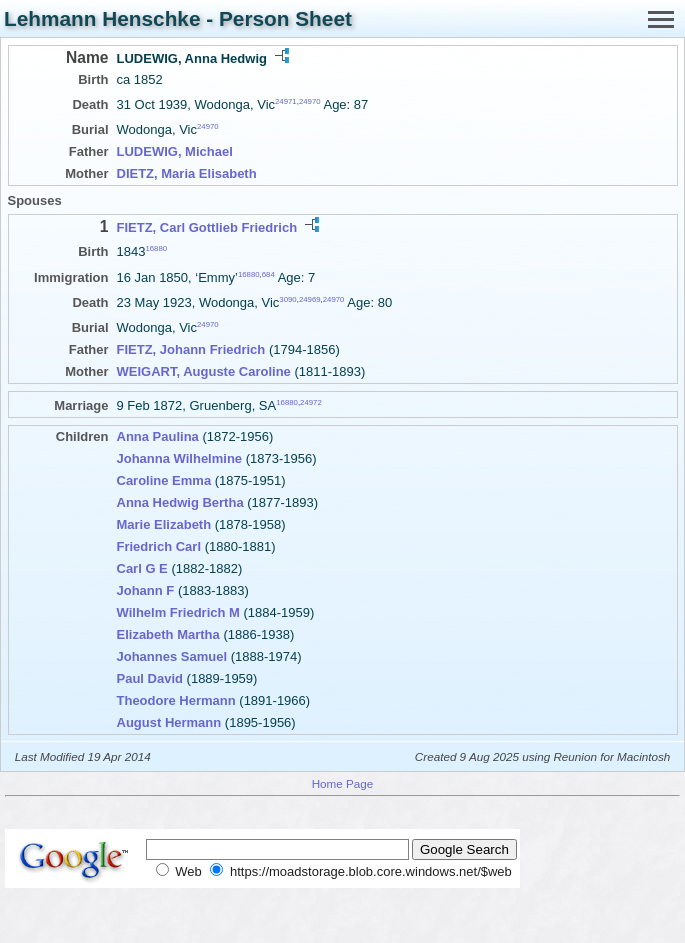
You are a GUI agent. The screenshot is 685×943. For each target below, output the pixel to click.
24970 (310, 101)
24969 (310, 299)
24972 (311, 402)
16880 (156, 248)
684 (268, 273)
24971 (286, 101)
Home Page (343, 783)
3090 (287, 299)
